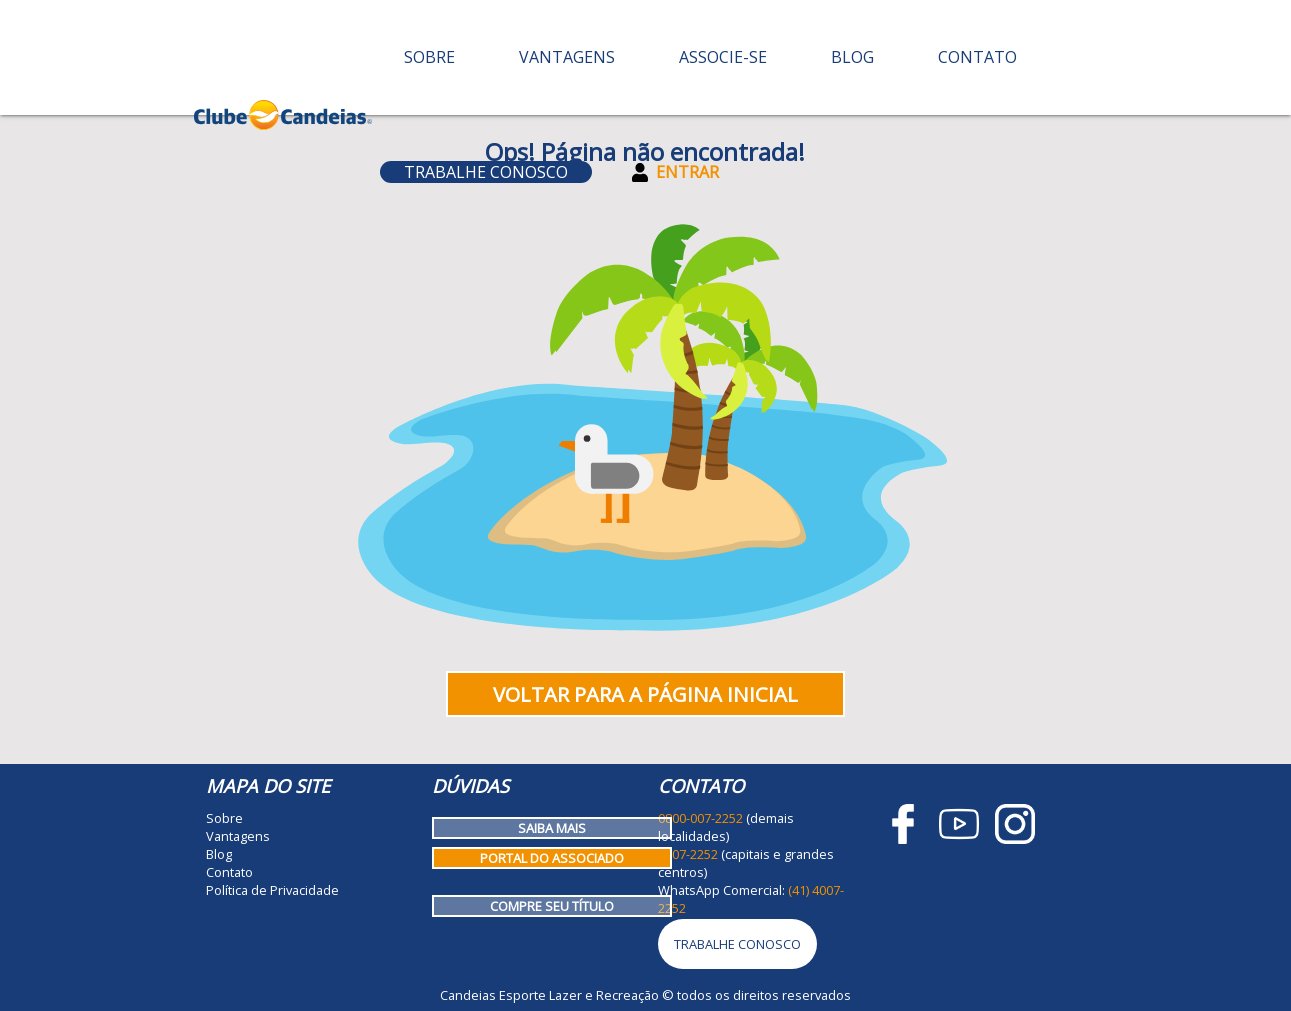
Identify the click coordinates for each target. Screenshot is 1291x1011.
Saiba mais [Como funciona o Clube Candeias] (552, 828)
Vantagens (567, 57)
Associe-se (723, 57)
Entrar (675, 172)
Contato (977, 57)
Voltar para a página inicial (645, 694)
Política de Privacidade (272, 890)
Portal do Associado (552, 858)
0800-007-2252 (700, 818)
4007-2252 (688, 854)
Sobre (429, 57)
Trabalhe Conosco (486, 172)
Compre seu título (552, 906)
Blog (852, 57)
